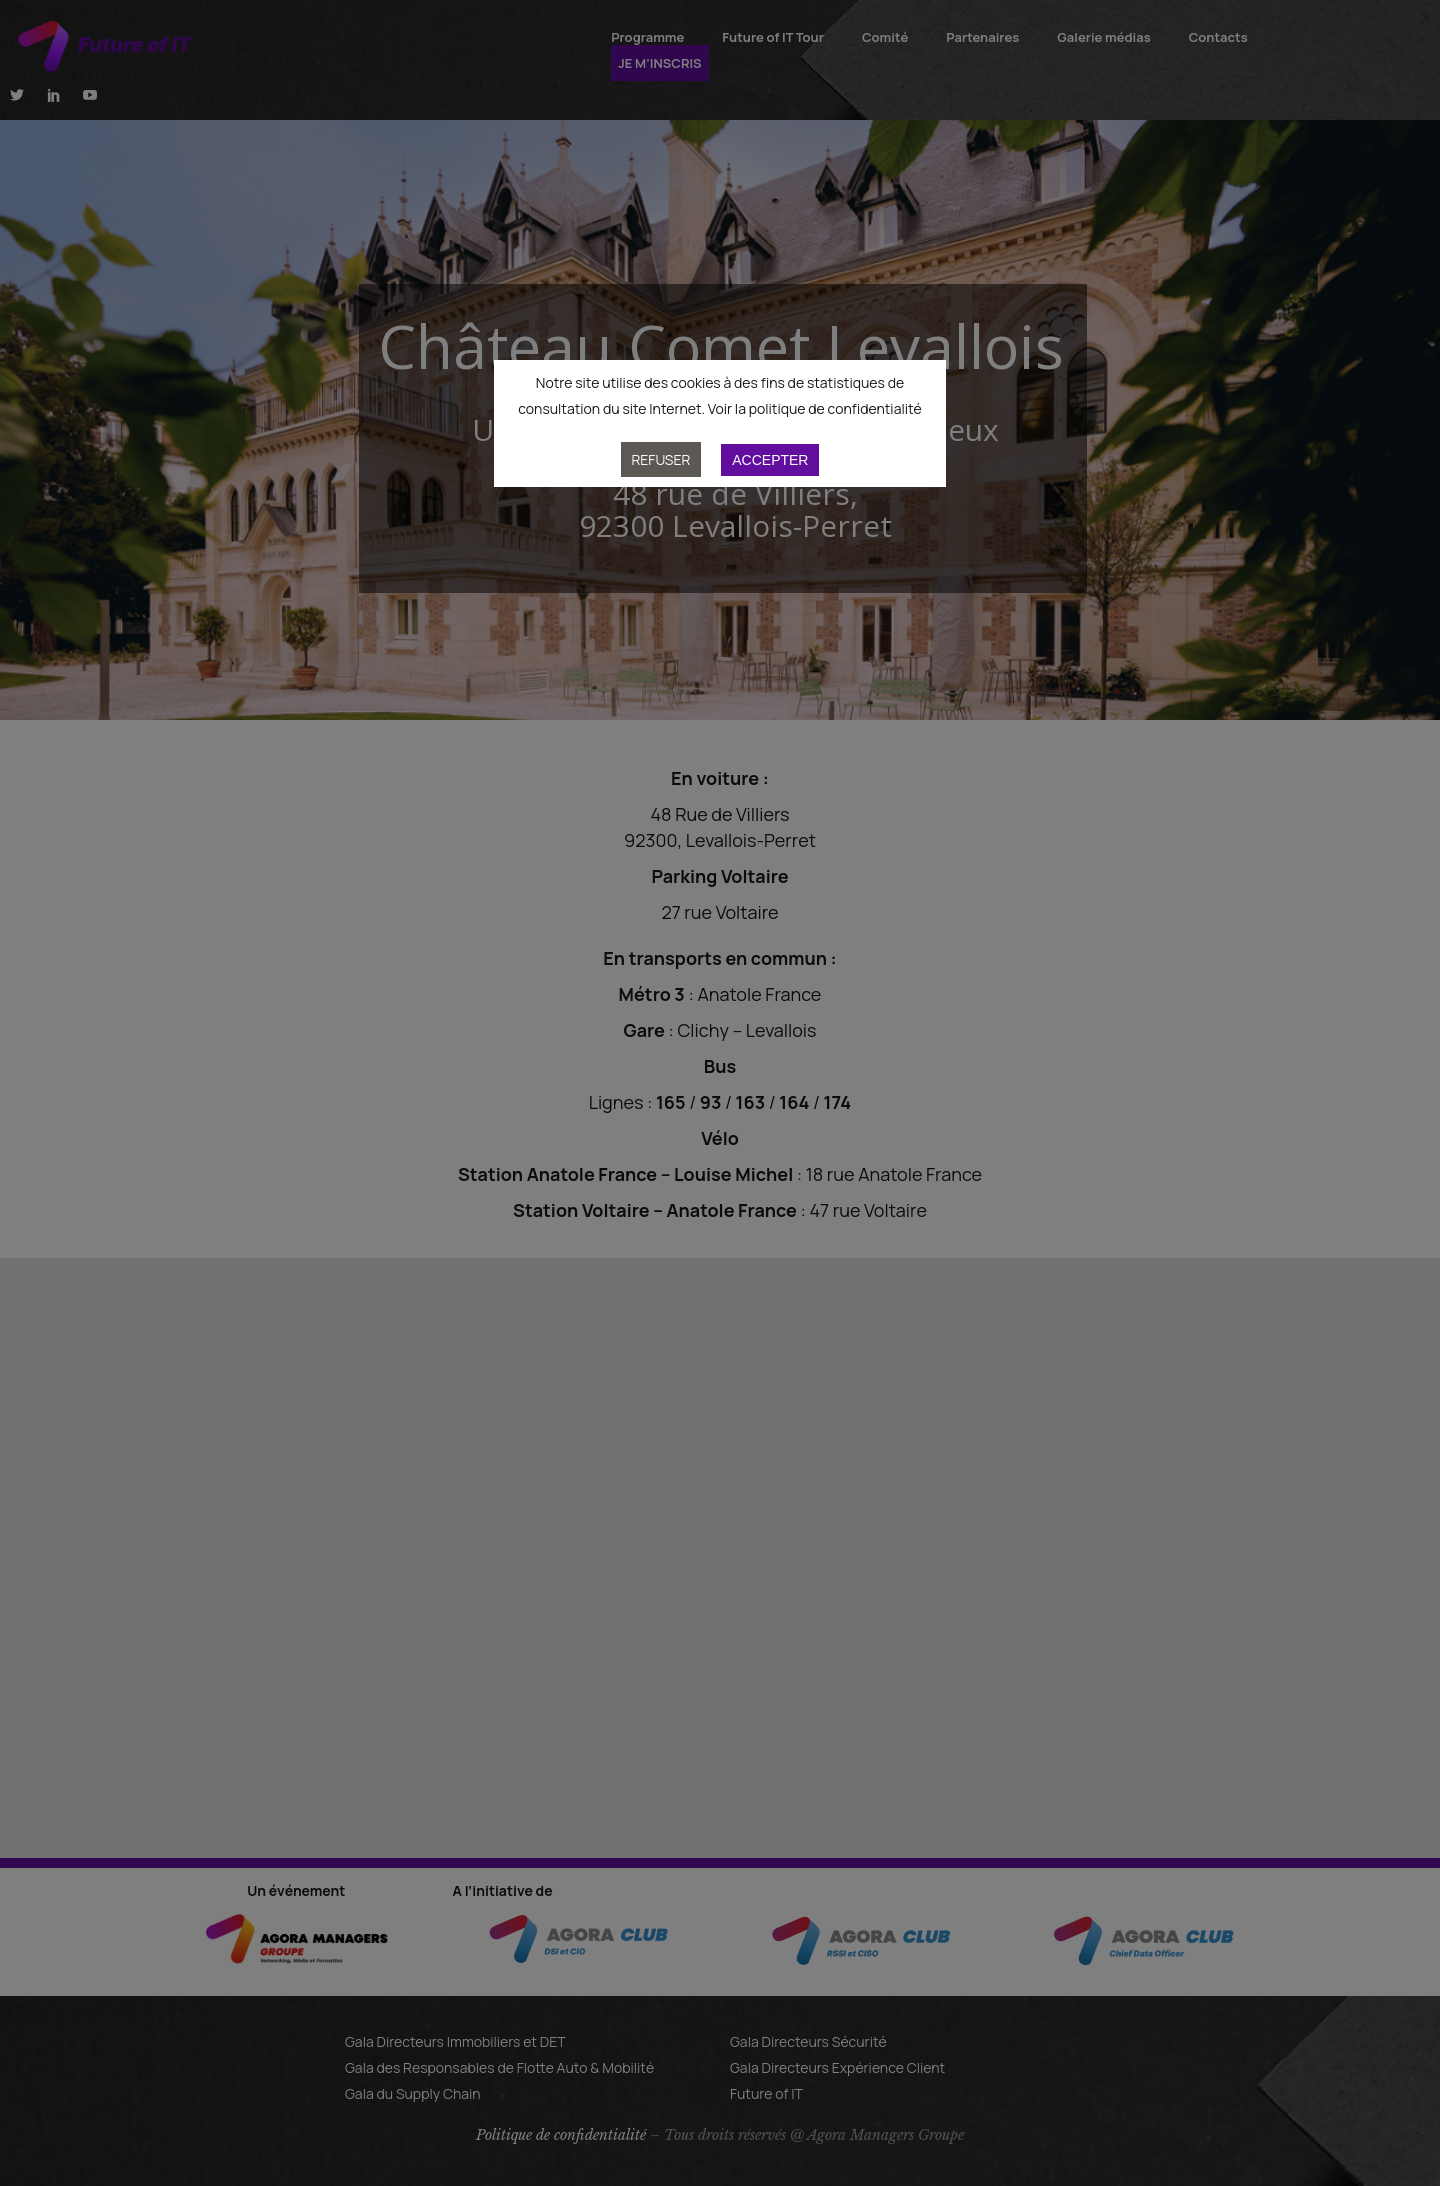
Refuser (661, 459)
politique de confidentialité (835, 408)
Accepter (770, 460)
